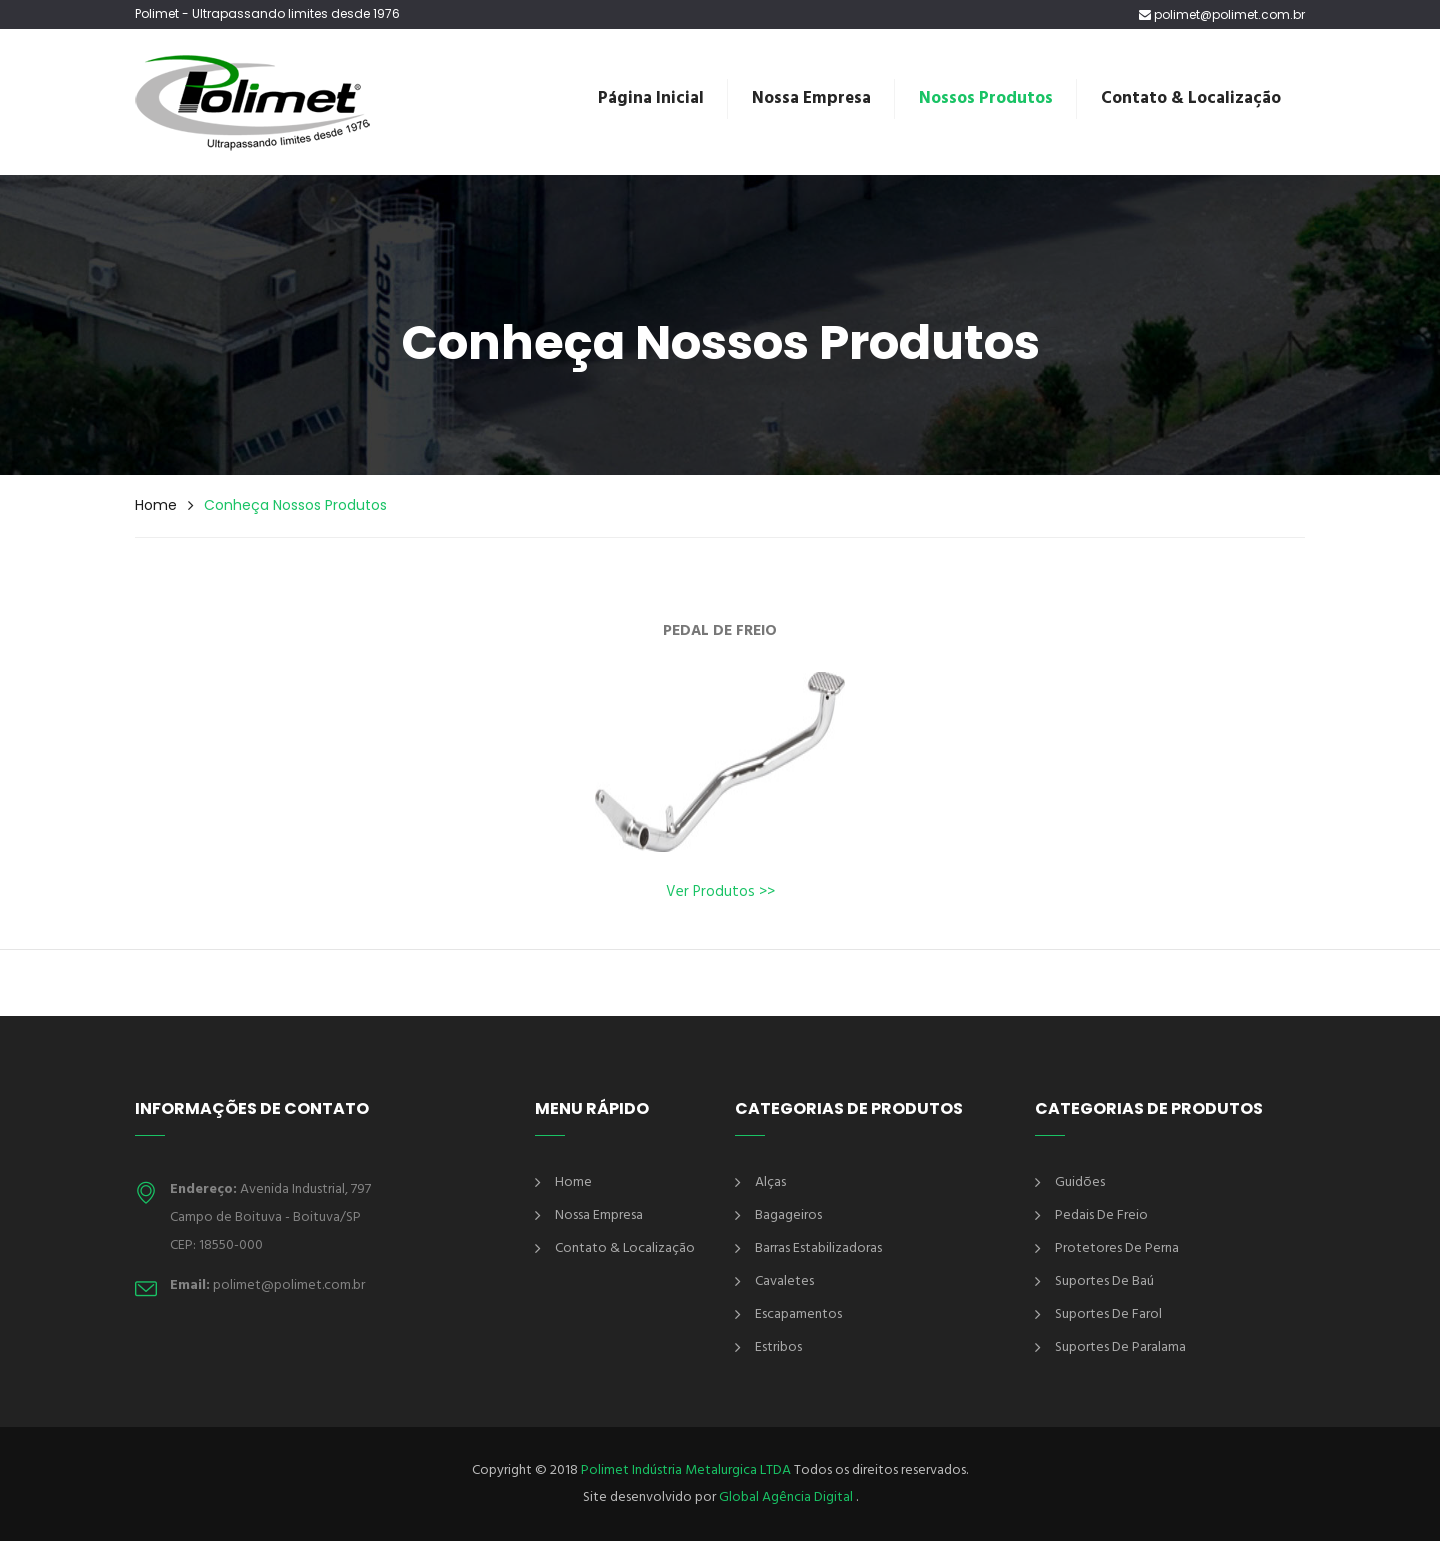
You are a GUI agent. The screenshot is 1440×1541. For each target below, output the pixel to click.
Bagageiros (788, 1215)
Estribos (778, 1347)
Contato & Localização (1191, 98)
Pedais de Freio (1101, 1215)
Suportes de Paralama (1120, 1347)
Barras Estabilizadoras (818, 1248)
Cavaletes (784, 1281)
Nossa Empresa (811, 98)
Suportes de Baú (1104, 1281)
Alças (770, 1182)
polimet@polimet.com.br (1222, 15)
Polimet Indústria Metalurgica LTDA (686, 1470)
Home (156, 505)
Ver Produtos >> (720, 892)
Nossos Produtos (986, 98)
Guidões (1080, 1182)
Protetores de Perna (1117, 1248)
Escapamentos (798, 1314)
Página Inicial (651, 98)
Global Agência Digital (787, 1497)
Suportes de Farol (1108, 1314)
